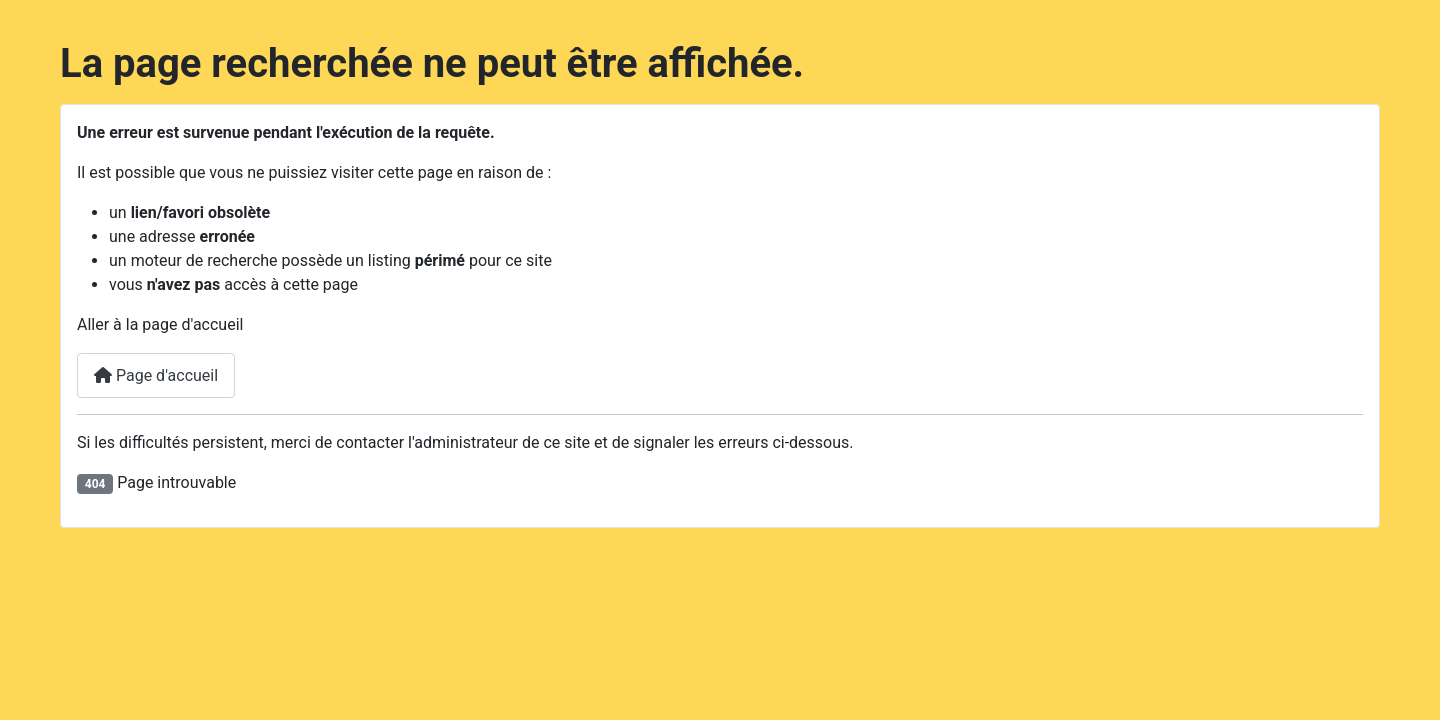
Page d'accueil (156, 375)
